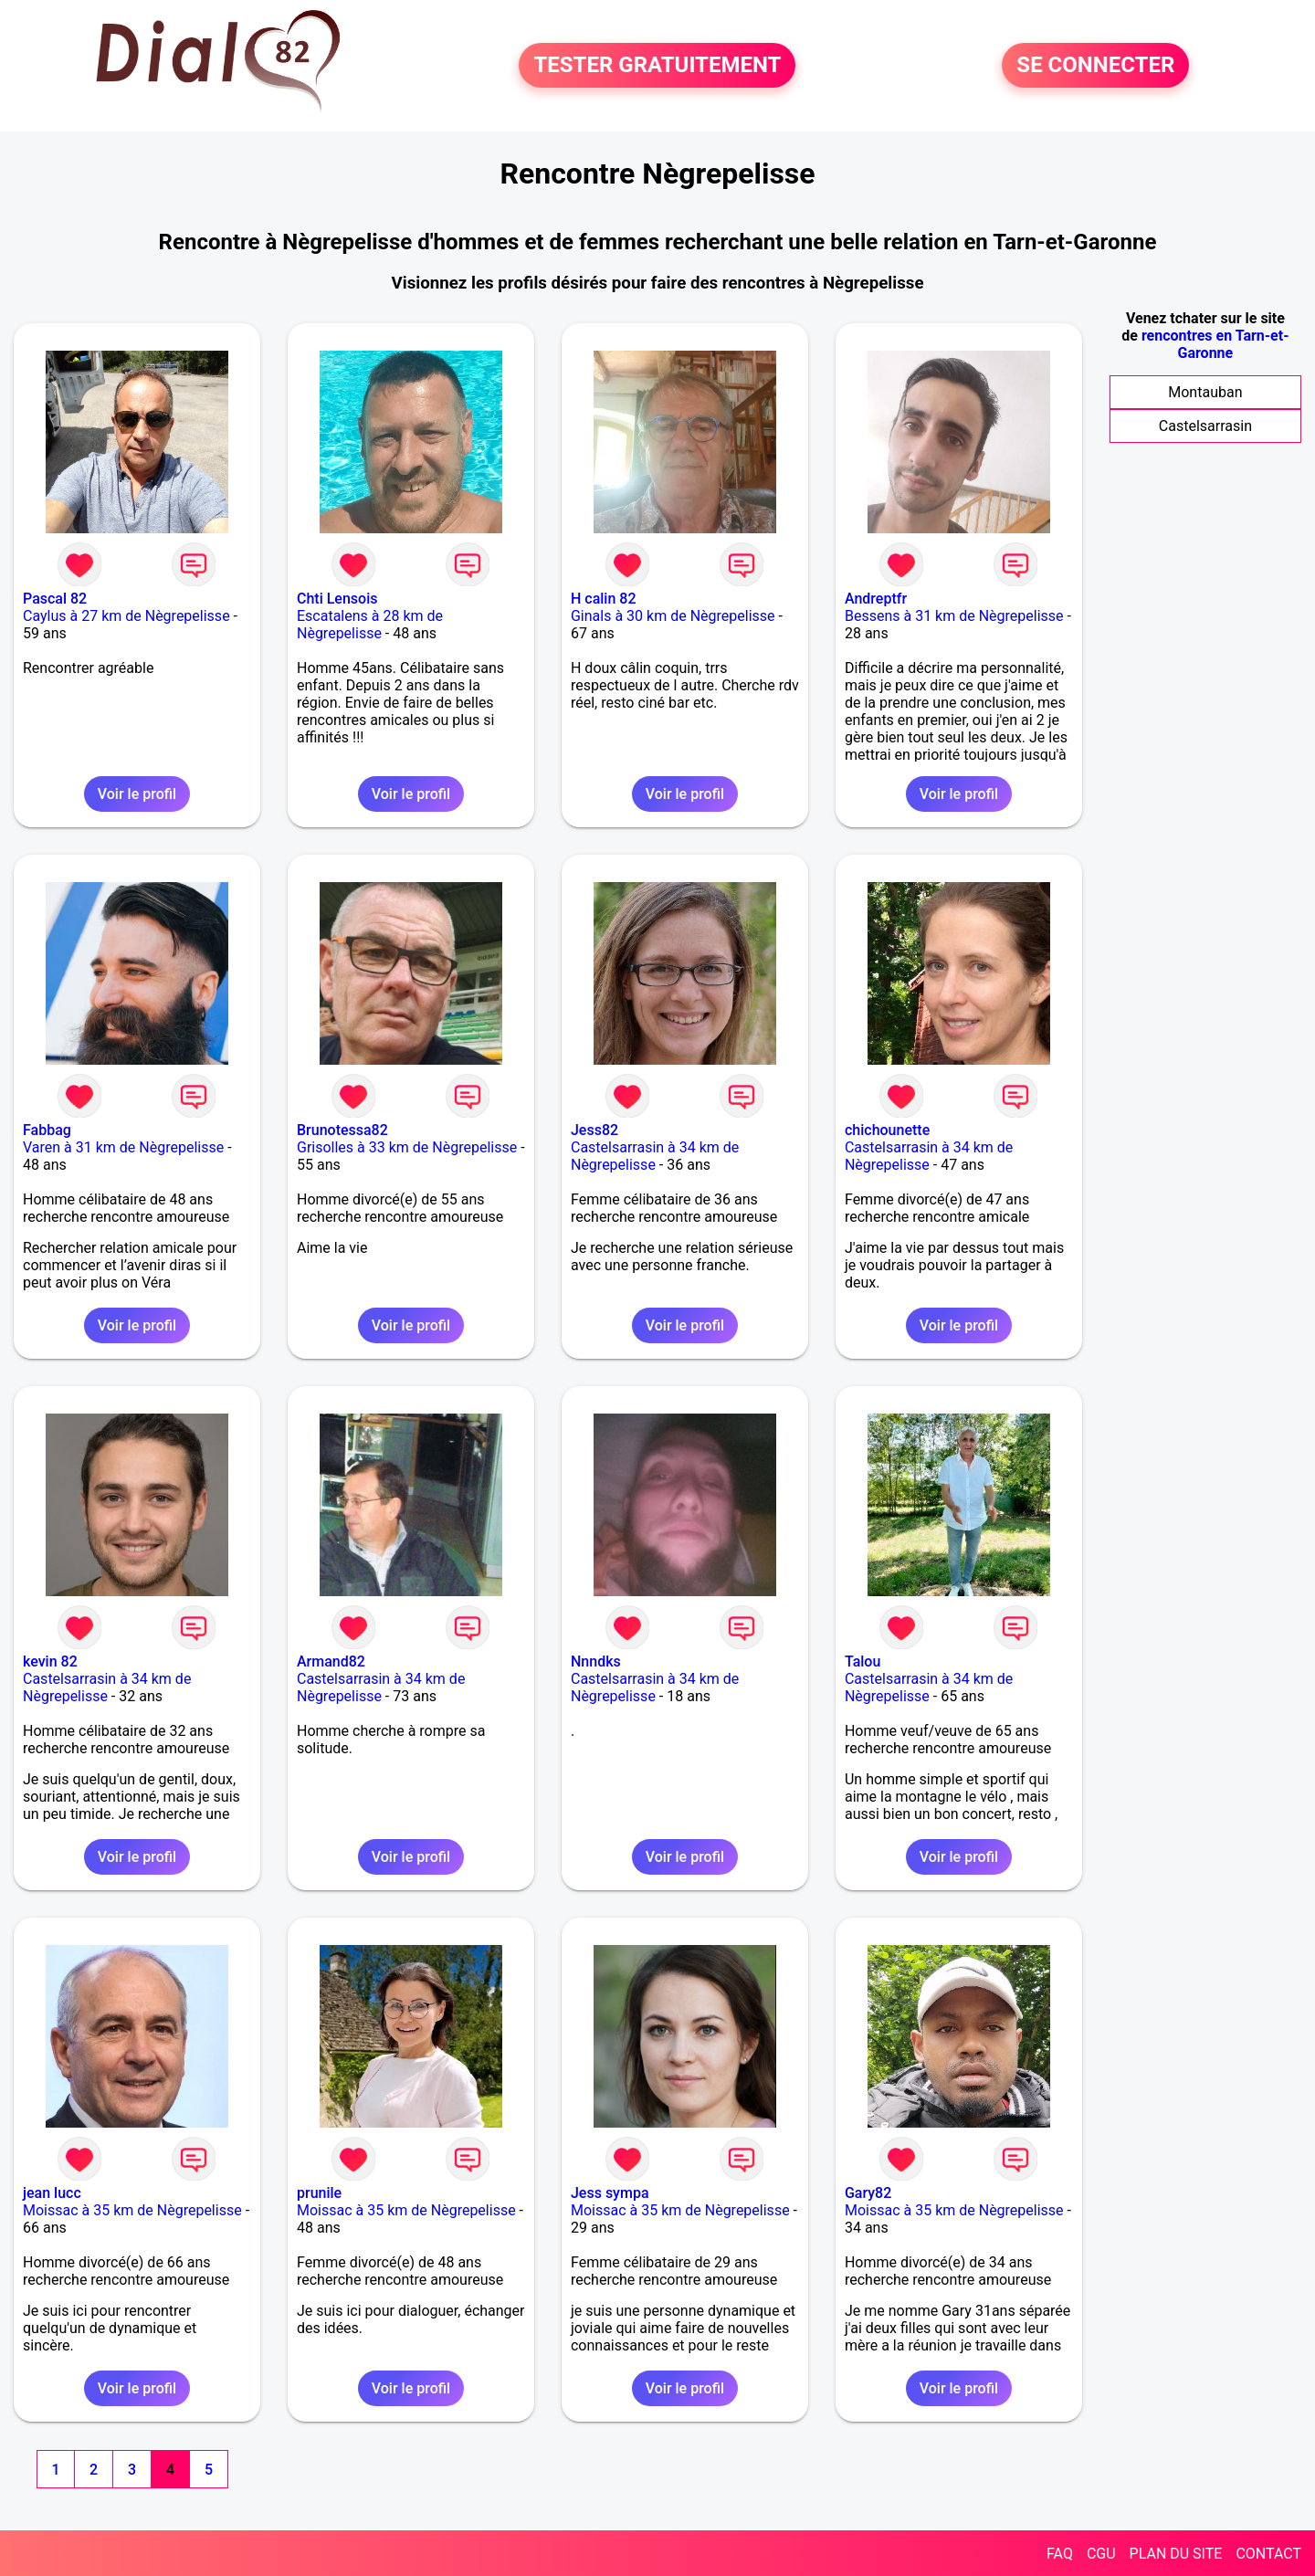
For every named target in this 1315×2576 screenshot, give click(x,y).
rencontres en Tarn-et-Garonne (1215, 344)
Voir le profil (137, 794)
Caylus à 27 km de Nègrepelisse (126, 616)
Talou (862, 1661)
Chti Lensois (337, 598)
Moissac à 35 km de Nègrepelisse (132, 2210)
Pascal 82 (55, 598)
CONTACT (1268, 2553)
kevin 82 (50, 1661)
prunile (319, 2193)
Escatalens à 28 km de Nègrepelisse (370, 624)
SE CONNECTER (1095, 66)
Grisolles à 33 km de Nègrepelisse (407, 1147)
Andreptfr (876, 598)
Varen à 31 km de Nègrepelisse (123, 1147)
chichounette (887, 1130)
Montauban (1205, 392)
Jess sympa (610, 2193)
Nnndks (596, 1661)
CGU (1101, 2553)
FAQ (1060, 2553)
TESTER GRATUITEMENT (657, 66)
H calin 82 (603, 598)
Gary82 (868, 2193)
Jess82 (594, 1130)
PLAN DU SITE (1176, 2553)
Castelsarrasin (1205, 426)
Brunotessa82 (342, 1130)
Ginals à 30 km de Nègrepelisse (673, 616)
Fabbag (47, 1130)
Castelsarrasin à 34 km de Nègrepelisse (655, 1156)
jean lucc (52, 2193)
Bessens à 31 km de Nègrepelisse (954, 616)
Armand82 (331, 1661)
